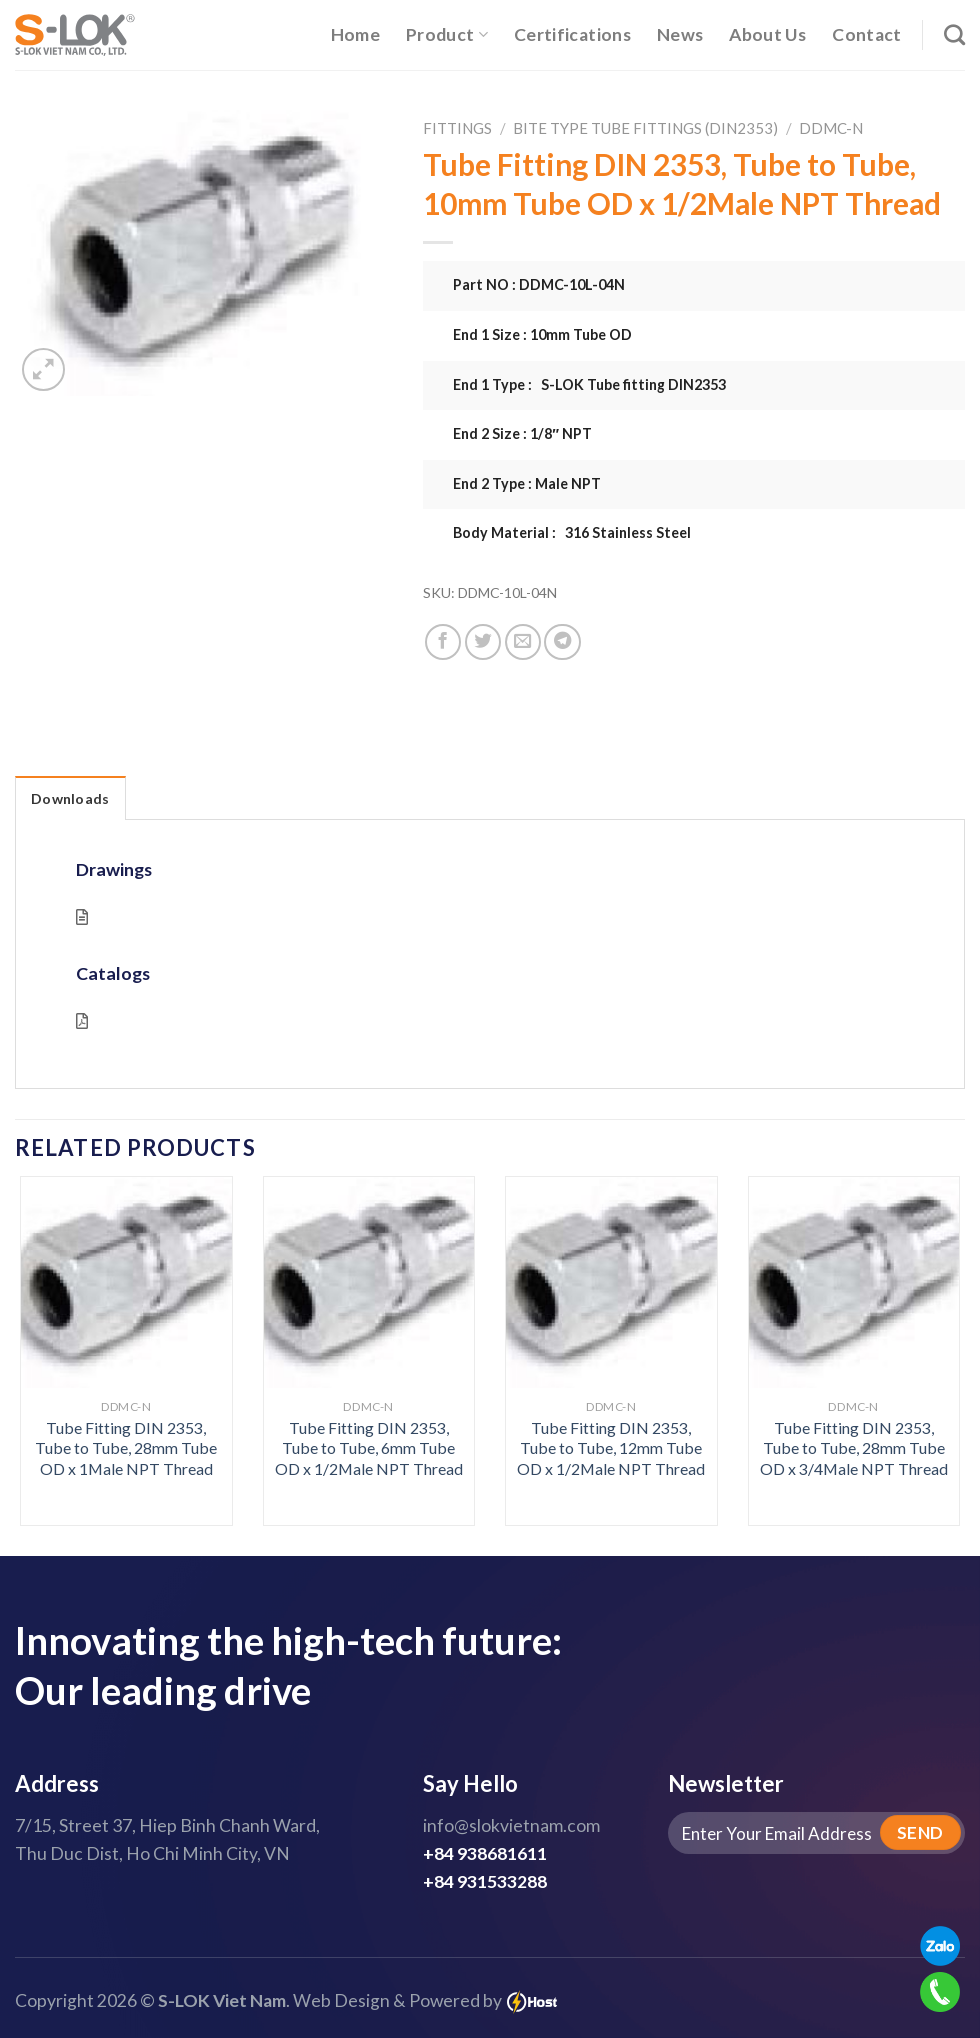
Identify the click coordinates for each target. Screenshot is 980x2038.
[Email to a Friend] (523, 642)
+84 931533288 (485, 1881)
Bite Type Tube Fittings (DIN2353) (645, 128)
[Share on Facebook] (443, 642)
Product (447, 34)
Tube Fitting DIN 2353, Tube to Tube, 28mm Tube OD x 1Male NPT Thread (126, 1448)
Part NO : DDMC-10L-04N (539, 284)
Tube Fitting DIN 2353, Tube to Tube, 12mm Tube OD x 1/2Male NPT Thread (611, 1448)
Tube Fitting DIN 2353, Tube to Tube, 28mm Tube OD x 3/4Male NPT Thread (854, 1448)
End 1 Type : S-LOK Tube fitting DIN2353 (589, 384)
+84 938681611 (485, 1853)
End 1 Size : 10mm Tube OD (542, 334)
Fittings (457, 128)
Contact (866, 34)
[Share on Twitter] (483, 642)
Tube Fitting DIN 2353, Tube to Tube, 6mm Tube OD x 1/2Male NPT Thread (369, 1448)
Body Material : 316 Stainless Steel (572, 532)
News (680, 34)
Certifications (572, 34)
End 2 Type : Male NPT (527, 483)
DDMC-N (831, 128)
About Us (767, 34)
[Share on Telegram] (562, 642)
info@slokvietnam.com (511, 1825)
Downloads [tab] (70, 798)
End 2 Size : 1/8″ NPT (522, 433)
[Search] (954, 34)
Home (355, 34)
